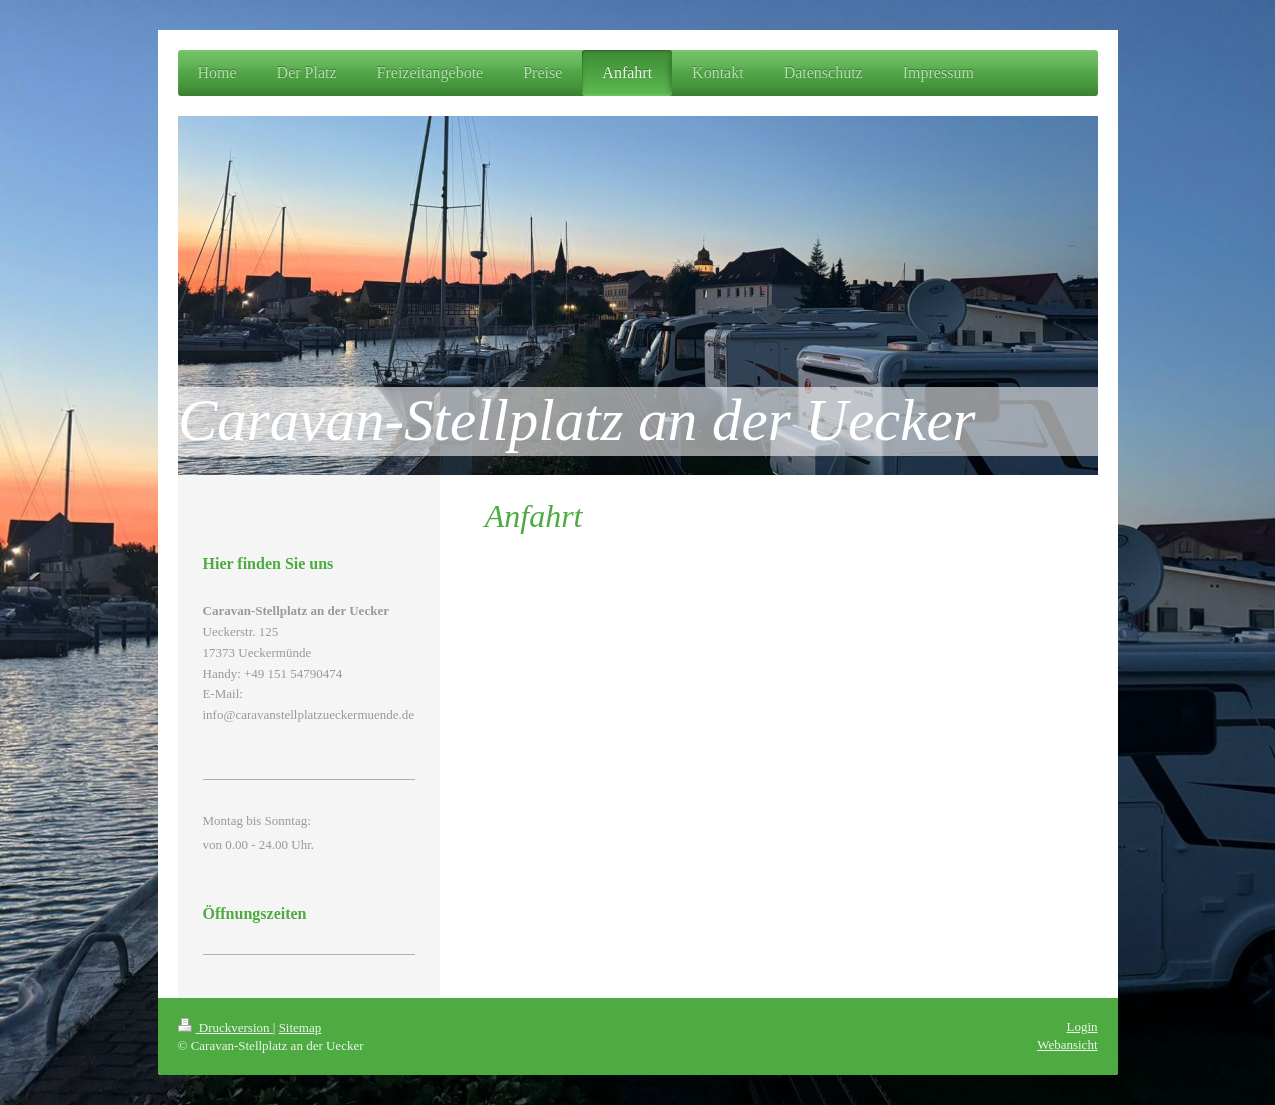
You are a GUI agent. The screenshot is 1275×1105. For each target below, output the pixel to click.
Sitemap (300, 1027)
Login (1081, 1026)
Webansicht (1067, 1044)
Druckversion (225, 1027)
